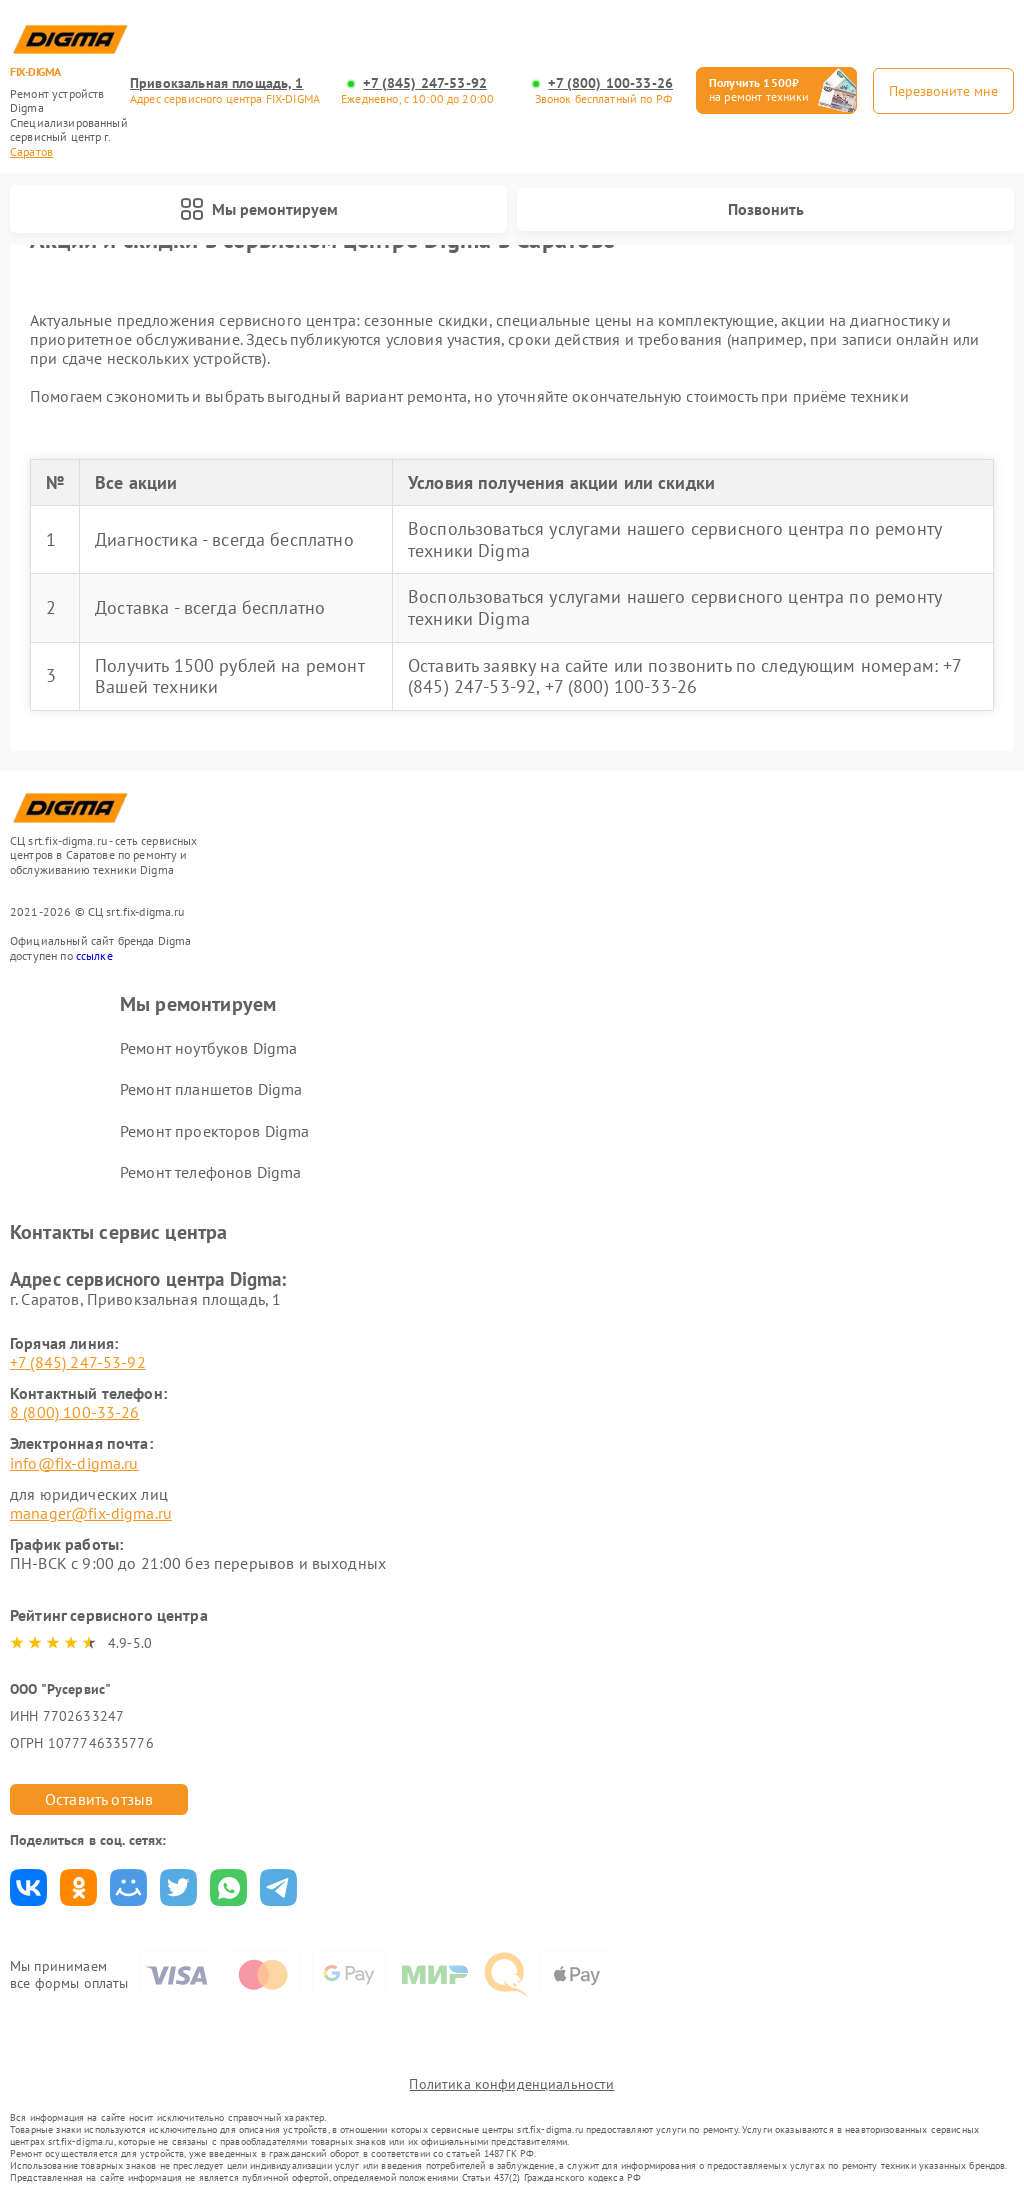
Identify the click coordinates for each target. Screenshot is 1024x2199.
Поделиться (28, 1887)
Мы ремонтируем (259, 209)
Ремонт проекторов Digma (214, 1131)
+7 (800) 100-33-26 (610, 83)
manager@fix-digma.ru (91, 1513)
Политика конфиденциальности (511, 2084)
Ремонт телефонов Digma (210, 1172)
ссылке (94, 955)
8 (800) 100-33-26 (75, 1412)
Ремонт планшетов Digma (211, 1089)
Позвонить (766, 209)
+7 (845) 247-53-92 (425, 83)
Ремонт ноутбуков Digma (208, 1048)
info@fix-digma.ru (74, 1463)
